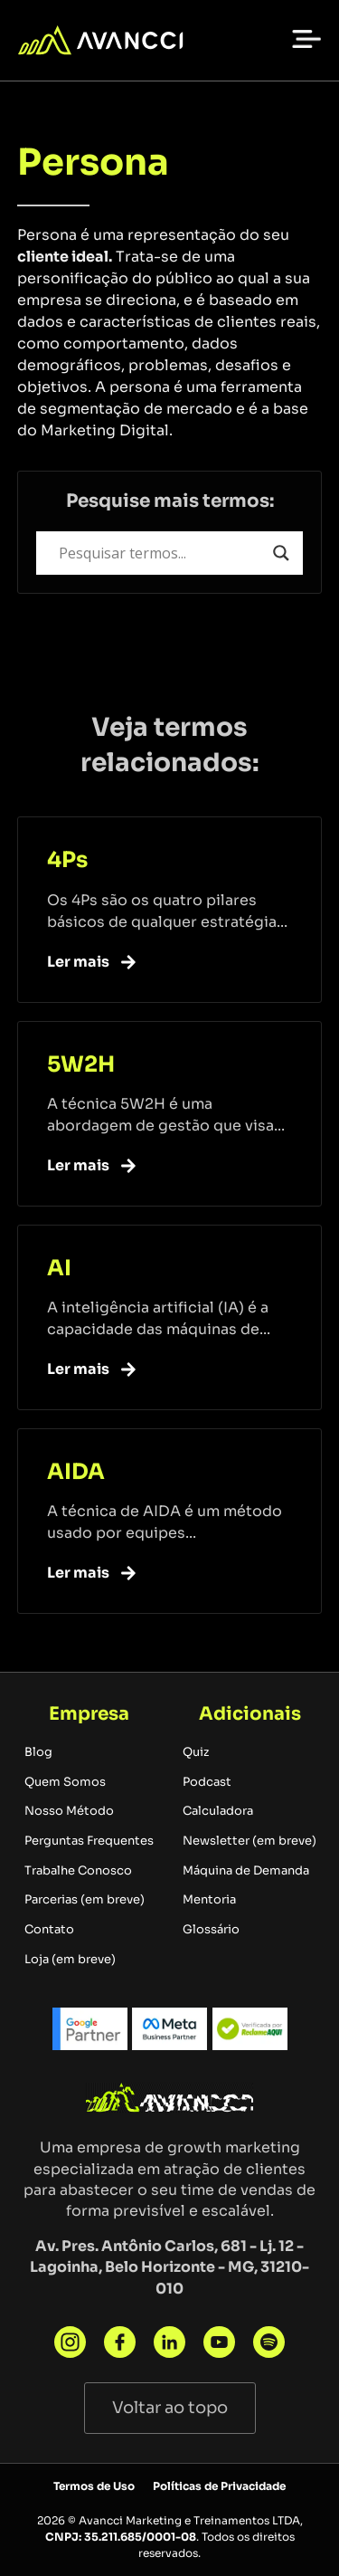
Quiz (196, 1752)
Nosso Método (69, 1811)
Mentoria (209, 1900)
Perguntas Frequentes (89, 1841)
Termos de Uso (94, 2486)
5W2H (81, 1064)
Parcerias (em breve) (84, 1900)
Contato (49, 1929)
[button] (306, 38)
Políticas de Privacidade (219, 2486)
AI (59, 1268)
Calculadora (218, 1811)
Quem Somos (65, 1782)
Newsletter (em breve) (249, 1841)
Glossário (211, 1929)
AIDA (76, 1471)
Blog (38, 1752)
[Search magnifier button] (281, 553)
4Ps (67, 859)
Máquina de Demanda (246, 1871)
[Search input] (161, 553)
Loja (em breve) (70, 1959)
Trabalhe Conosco (78, 1871)
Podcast (207, 1782)
